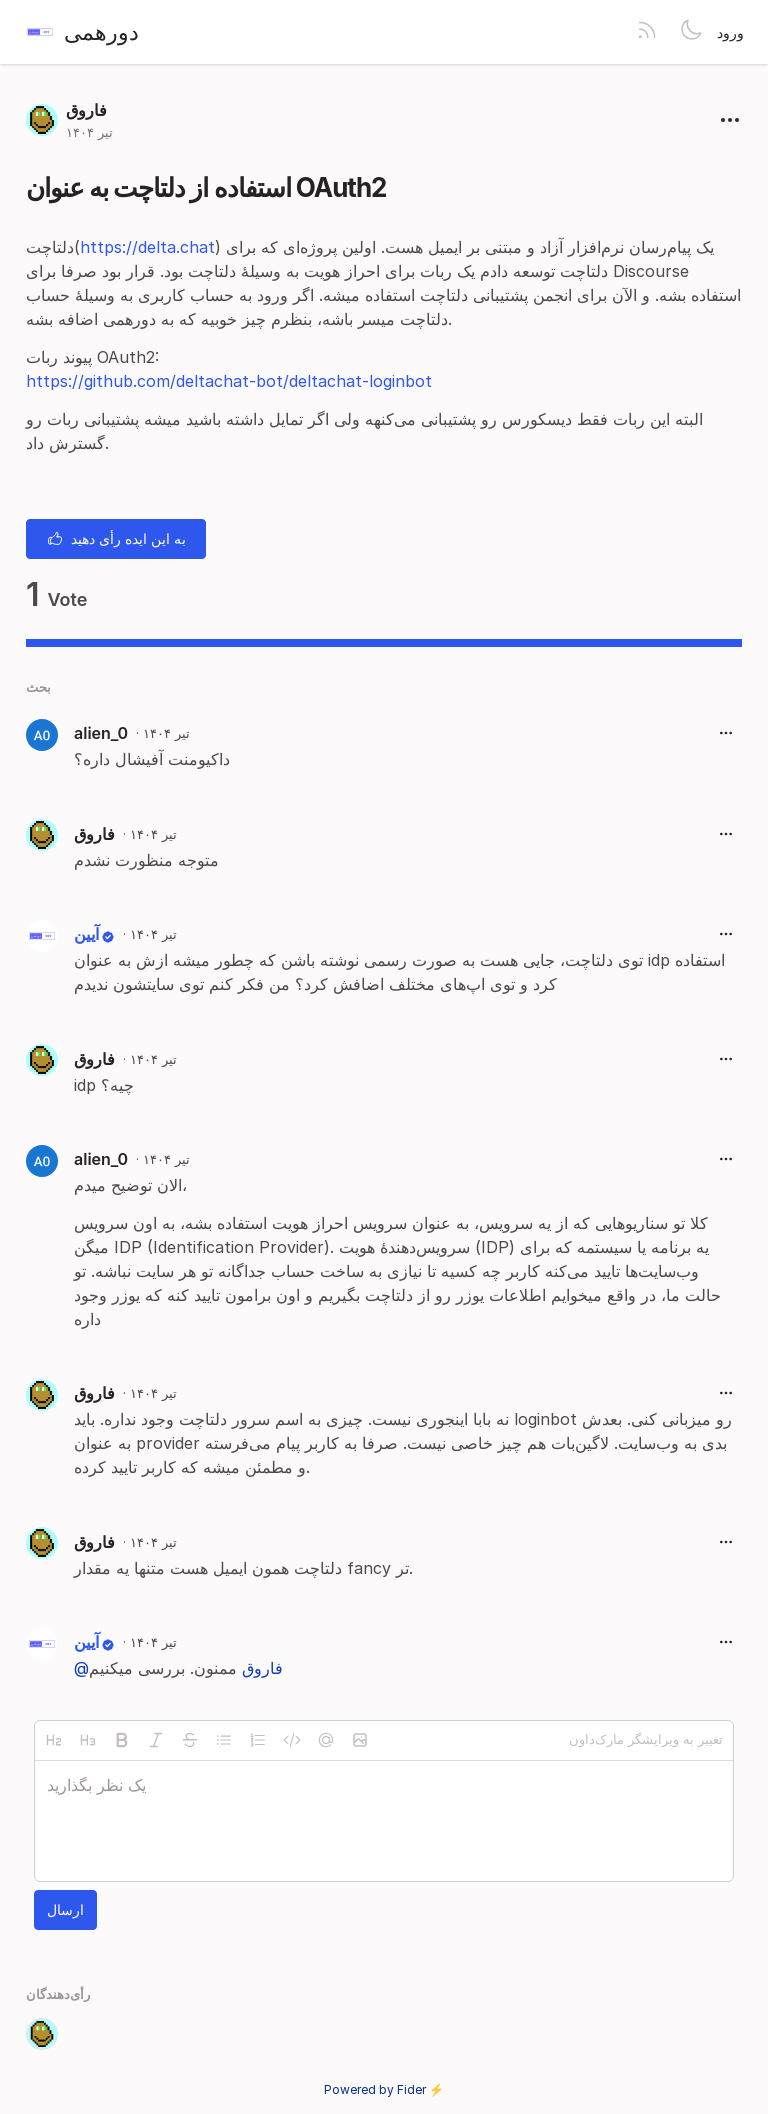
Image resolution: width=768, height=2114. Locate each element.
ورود (730, 32)
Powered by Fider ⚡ (384, 2089)
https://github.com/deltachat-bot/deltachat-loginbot (229, 381)
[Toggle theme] (691, 32)
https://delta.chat (147, 247)
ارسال (65, 1909)
